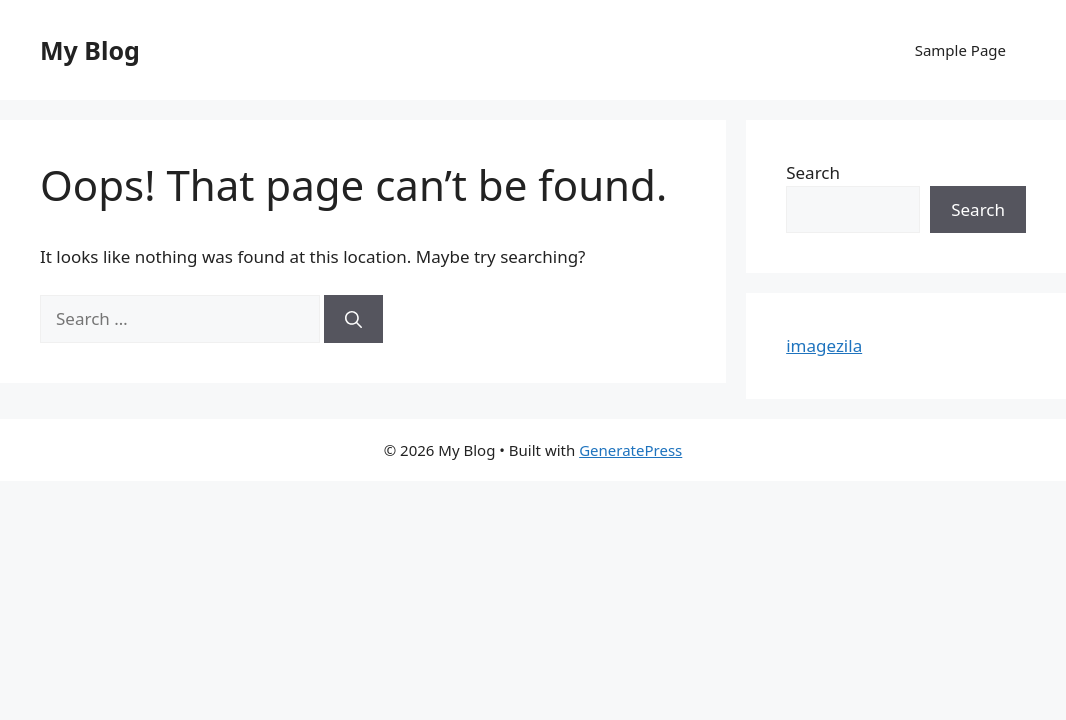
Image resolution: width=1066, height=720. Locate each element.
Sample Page (960, 50)
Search (813, 172)
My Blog (90, 50)
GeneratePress (630, 450)
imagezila (824, 345)
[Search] (353, 319)
